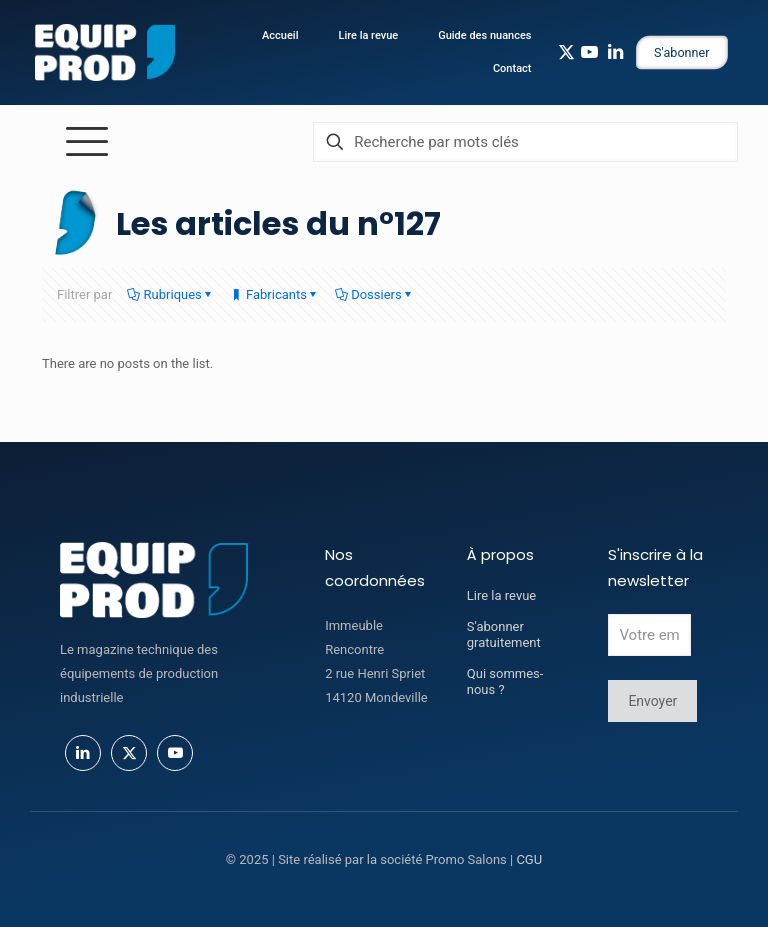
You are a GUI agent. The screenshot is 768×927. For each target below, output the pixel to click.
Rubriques (170, 294)
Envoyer (652, 701)
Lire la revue (501, 595)
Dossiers (375, 294)
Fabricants (275, 294)
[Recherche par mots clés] (525, 142)
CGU (529, 859)
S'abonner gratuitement (504, 634)
